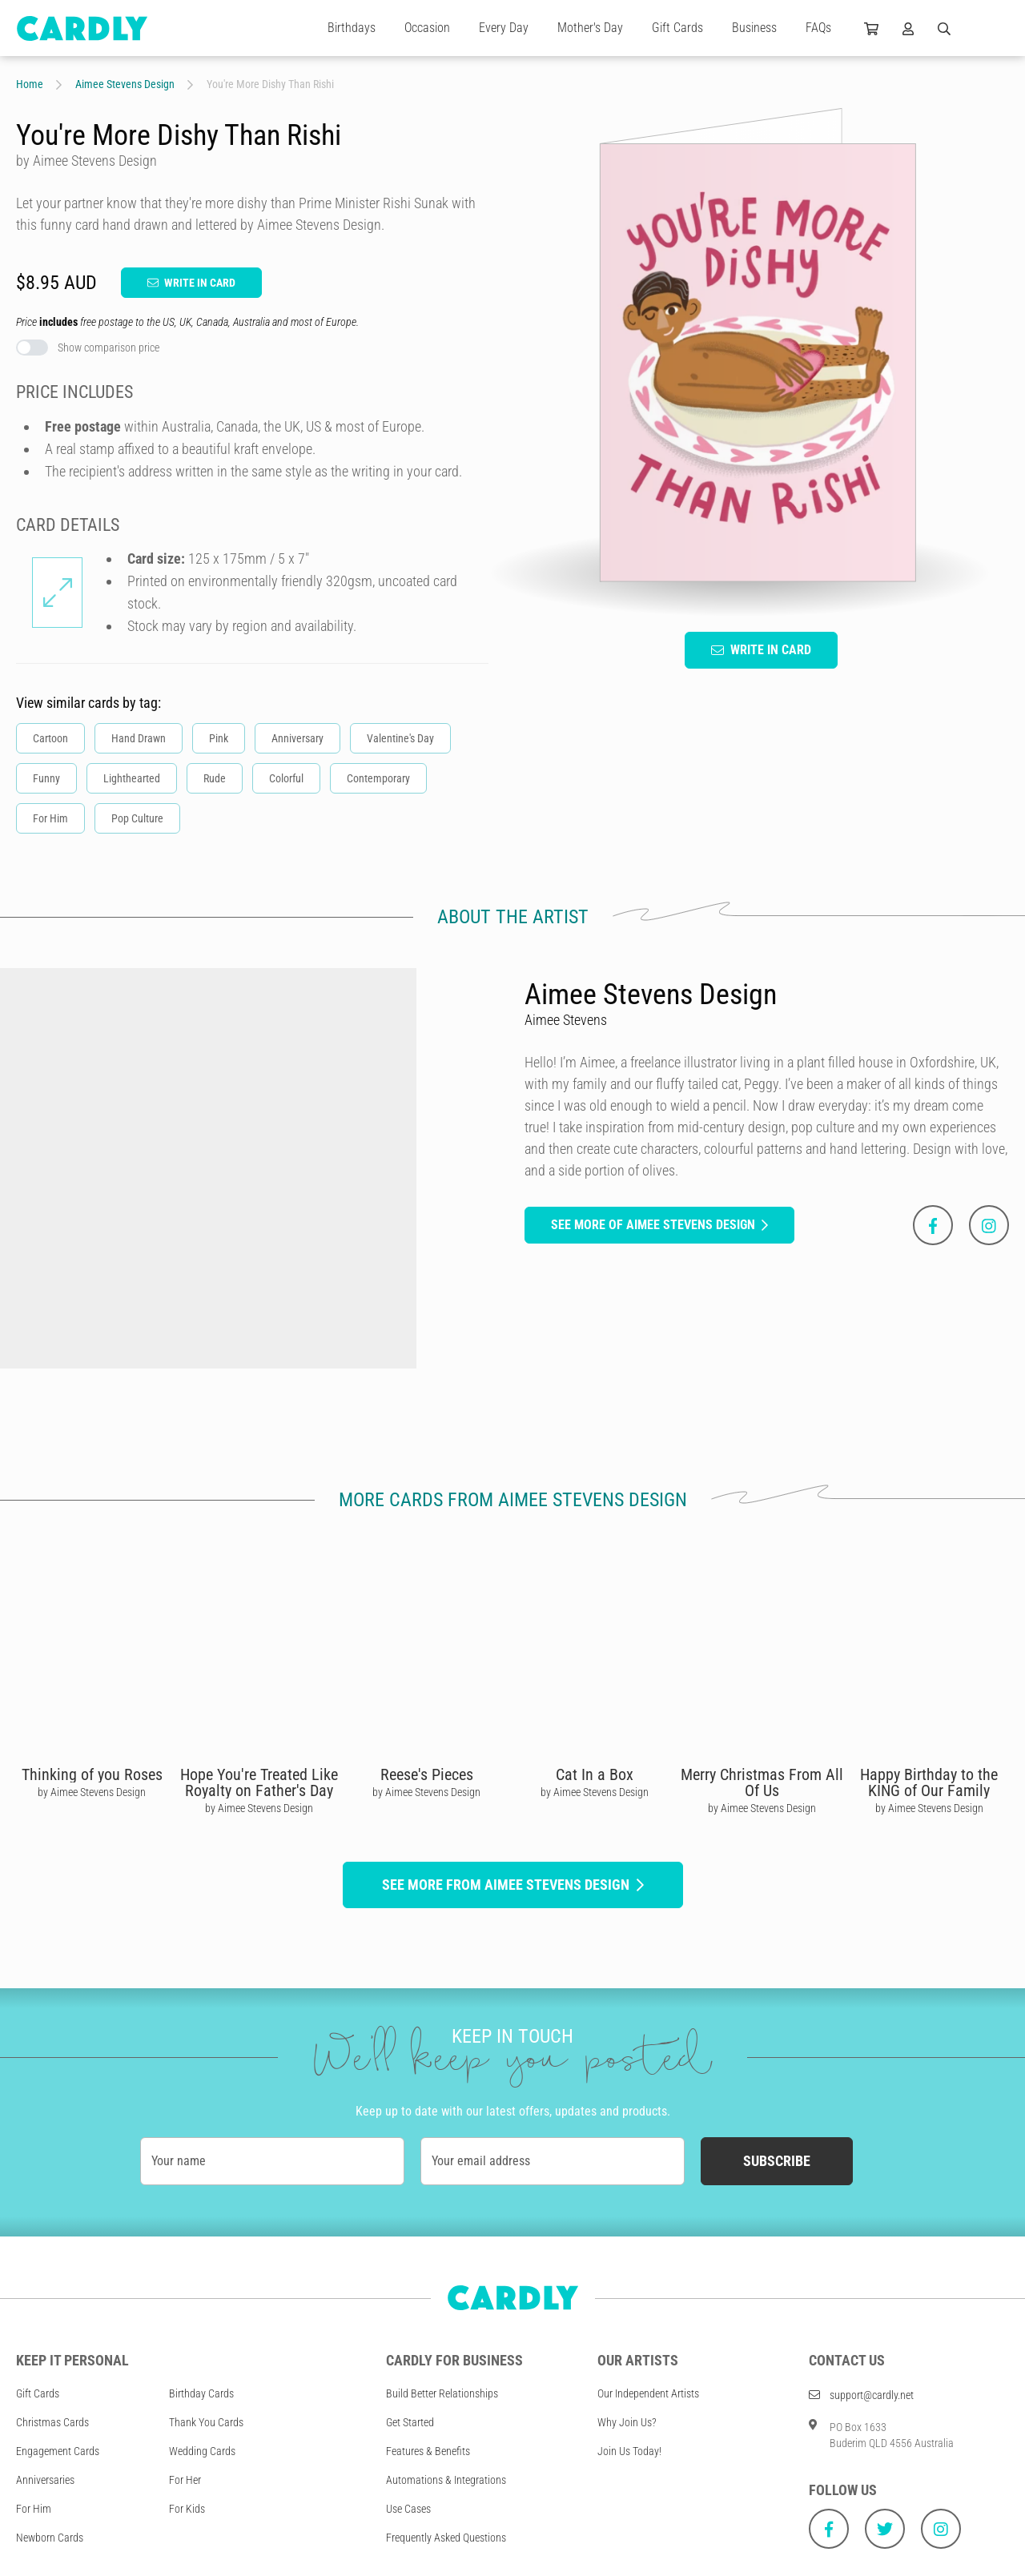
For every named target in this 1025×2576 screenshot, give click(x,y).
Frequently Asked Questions (446, 2537)
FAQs (818, 27)
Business (754, 27)
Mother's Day (590, 27)
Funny (46, 778)
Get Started (410, 2422)
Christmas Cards (52, 2422)
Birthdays (352, 27)
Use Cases (408, 2508)
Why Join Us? (627, 2422)
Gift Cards (677, 27)
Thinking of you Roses (92, 1774)
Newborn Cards (49, 2537)
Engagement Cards (57, 2451)
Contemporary (378, 778)
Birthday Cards (201, 2393)
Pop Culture (137, 818)
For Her (185, 2480)
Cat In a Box (594, 1774)
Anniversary (297, 738)
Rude (214, 778)
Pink (218, 738)
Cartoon (50, 738)
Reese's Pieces (426, 1774)
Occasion (427, 27)
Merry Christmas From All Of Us (762, 1782)
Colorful (286, 778)
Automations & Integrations (446, 2480)
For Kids (187, 2508)
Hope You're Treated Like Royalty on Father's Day (259, 1782)
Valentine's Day (400, 738)
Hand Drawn (138, 738)
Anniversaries (45, 2480)
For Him (50, 818)
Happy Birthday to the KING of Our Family (929, 1782)
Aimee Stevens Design (125, 84)
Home (29, 84)
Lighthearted (131, 778)
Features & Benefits (428, 2451)
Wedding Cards (202, 2451)
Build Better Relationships (442, 2393)
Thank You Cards (206, 2422)
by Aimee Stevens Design (92, 1792)
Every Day (504, 27)
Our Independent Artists (648, 2393)
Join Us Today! (629, 2451)
